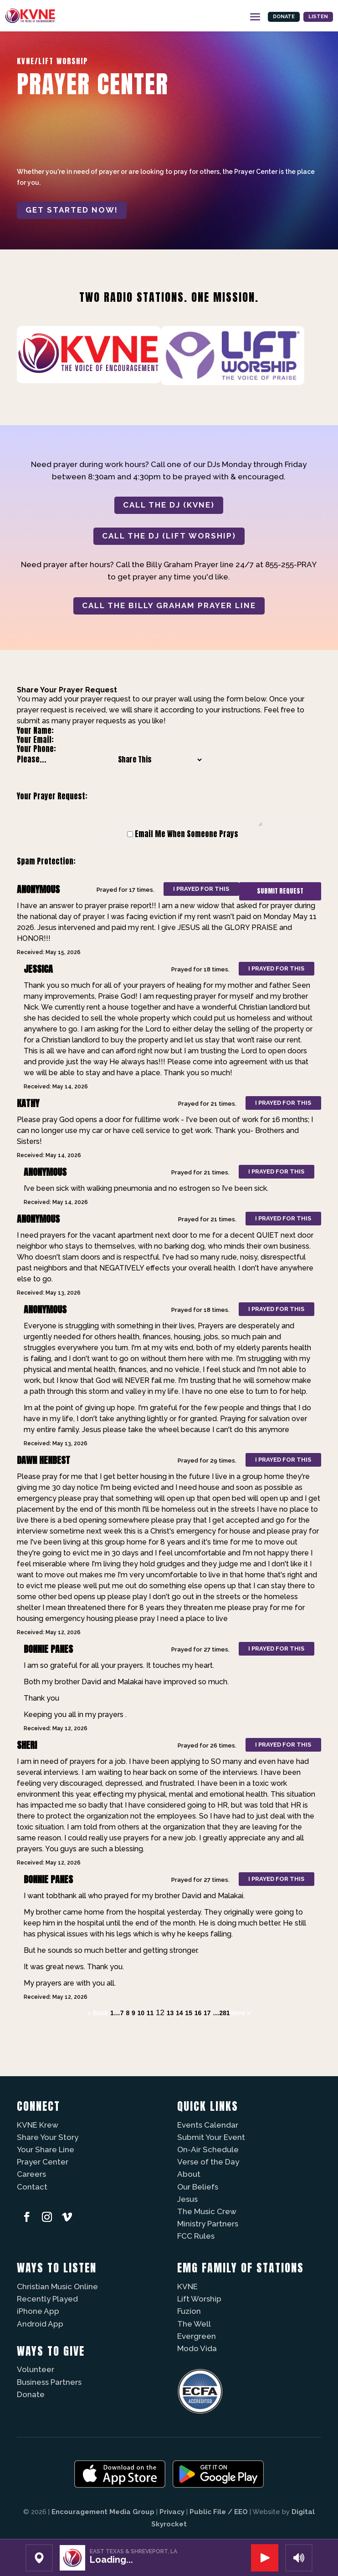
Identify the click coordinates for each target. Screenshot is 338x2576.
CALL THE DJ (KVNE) (169, 504)
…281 (221, 2013)
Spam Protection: (46, 861)
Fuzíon (189, 2311)
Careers (31, 2174)
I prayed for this (201, 888)
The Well (194, 2323)
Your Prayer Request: (52, 796)
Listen (314, 15)
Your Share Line (45, 2149)
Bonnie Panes (48, 1649)
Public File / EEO (218, 2512)
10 (140, 2013)
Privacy (171, 2512)
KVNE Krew (37, 2124)
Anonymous (38, 889)
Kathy (28, 1103)
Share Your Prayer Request (67, 690)
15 (188, 2013)
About (188, 2174)
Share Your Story (47, 2137)
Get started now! (72, 209)
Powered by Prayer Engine (50, 2031)
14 (179, 2013)
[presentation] (178, 861)
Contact (32, 2186)
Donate (270, 15)
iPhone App (38, 2311)
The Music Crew (206, 2211)
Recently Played (47, 2298)
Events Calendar (207, 2124)
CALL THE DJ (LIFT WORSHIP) (169, 535)
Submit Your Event (211, 2137)
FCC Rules (196, 2236)
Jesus (187, 2199)
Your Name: (35, 731)
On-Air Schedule (208, 2149)
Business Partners (49, 2382)
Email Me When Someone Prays (186, 834)
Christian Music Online (57, 2286)
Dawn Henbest (43, 1460)
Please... (31, 759)
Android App (40, 2323)
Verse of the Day (208, 2161)
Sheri (27, 1745)
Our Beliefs (197, 2186)
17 (207, 2013)
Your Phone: (36, 749)
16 (198, 2013)
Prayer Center (42, 2161)
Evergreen (196, 2336)
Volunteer (35, 2369)
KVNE (187, 2286)
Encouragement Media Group (102, 2512)
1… (115, 2013)
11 (150, 2013)
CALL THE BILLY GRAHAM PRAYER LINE (169, 605)
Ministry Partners (207, 2223)
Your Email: (35, 740)
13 (170, 2013)
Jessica (38, 969)
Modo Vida (197, 2348)
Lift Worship (199, 2298)
